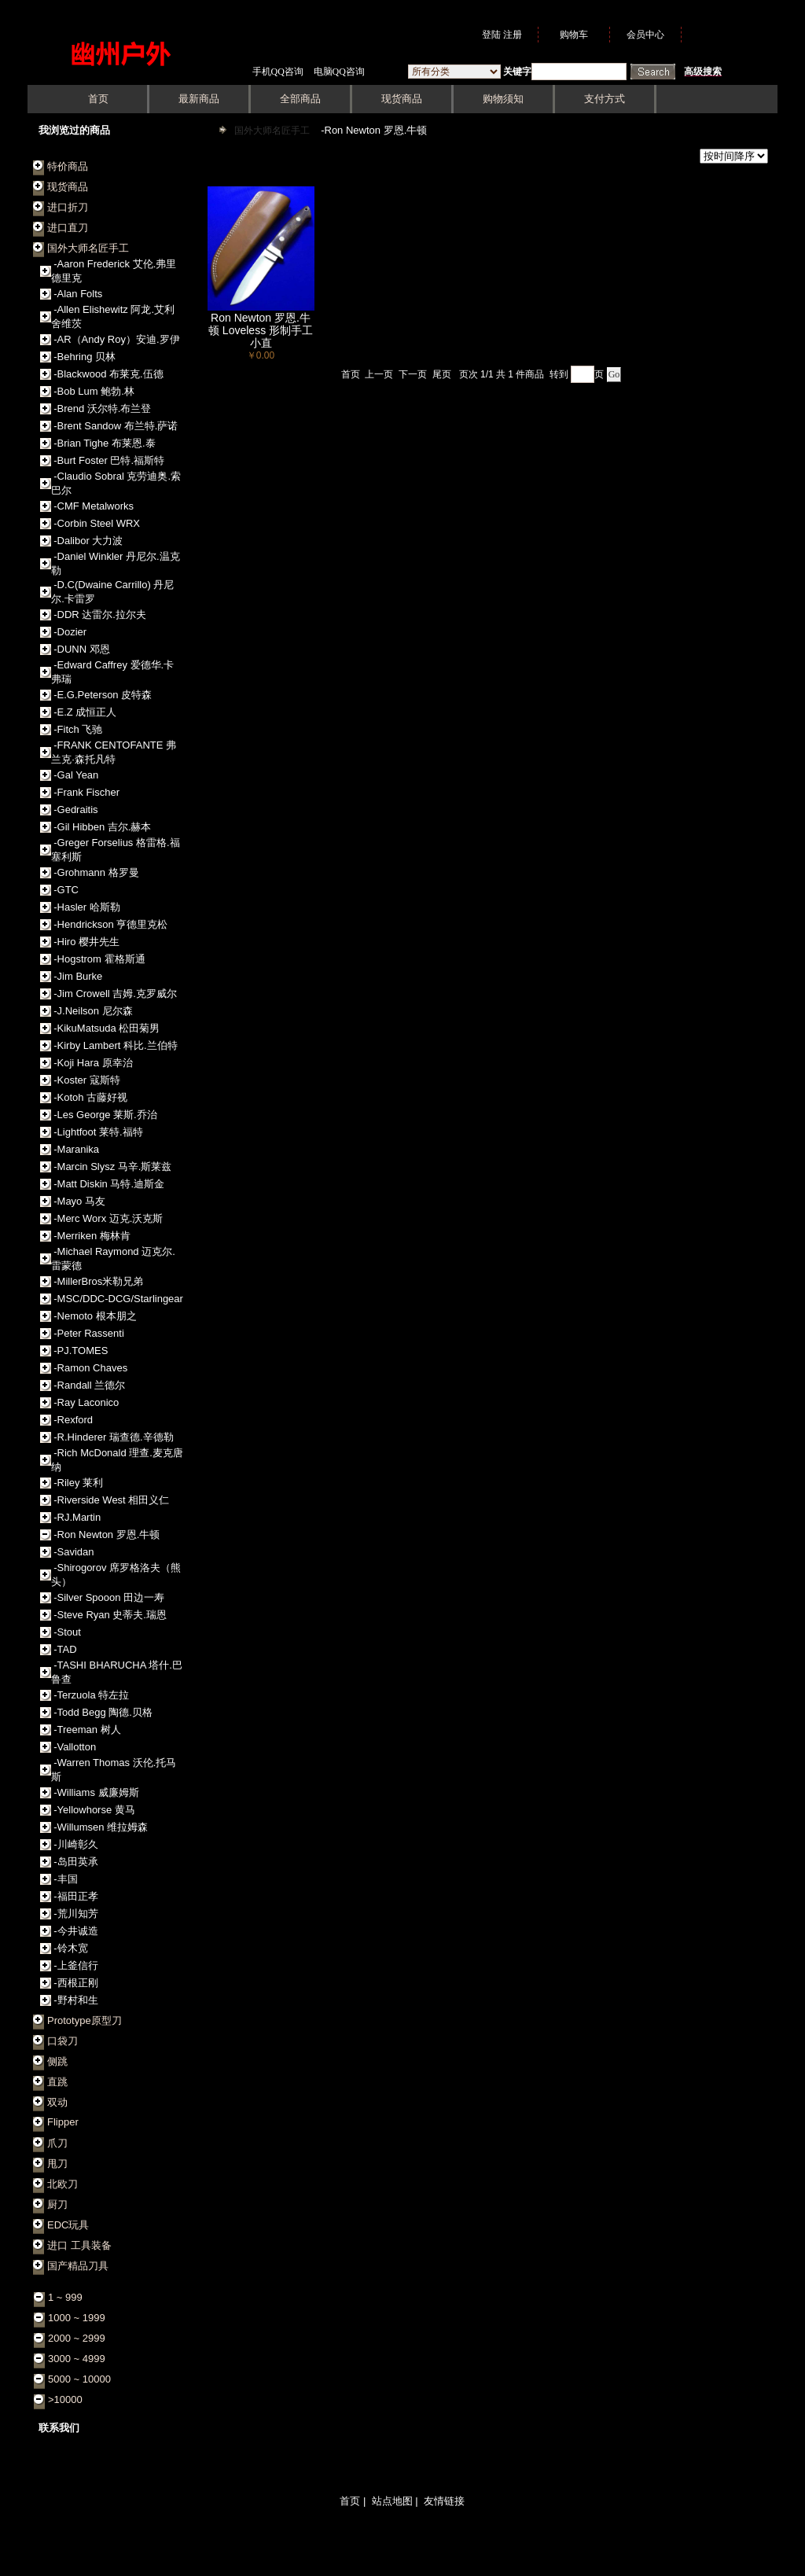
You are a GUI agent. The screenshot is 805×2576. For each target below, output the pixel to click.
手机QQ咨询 (277, 71)
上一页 (379, 374)
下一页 (413, 374)
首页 (350, 374)
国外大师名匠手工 (273, 130)
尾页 (441, 374)
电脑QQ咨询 (339, 71)
